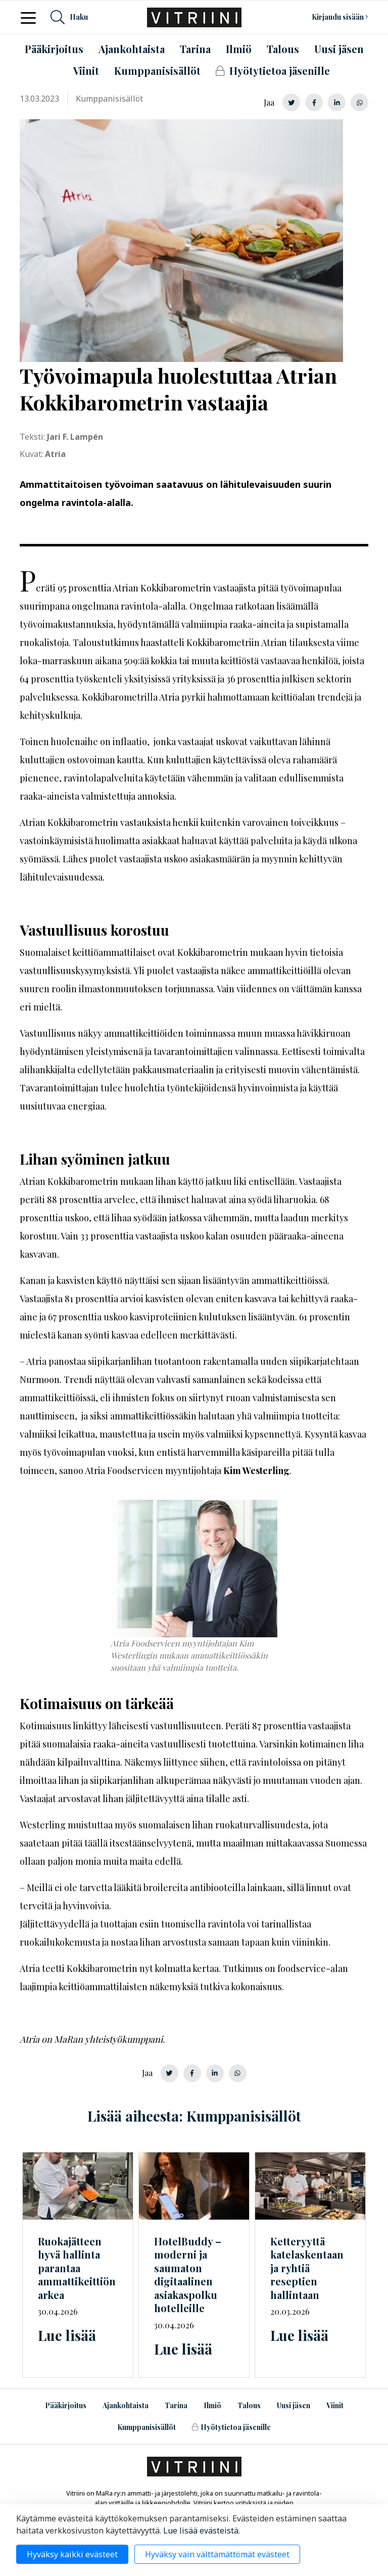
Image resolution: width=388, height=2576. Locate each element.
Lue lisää (67, 2335)
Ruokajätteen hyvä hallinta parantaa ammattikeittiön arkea (77, 2268)
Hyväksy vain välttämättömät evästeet (217, 2554)
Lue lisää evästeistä (200, 2530)
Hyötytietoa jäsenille (231, 2427)
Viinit (335, 2405)
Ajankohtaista (126, 2405)
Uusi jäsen (293, 2405)
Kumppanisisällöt (146, 2427)
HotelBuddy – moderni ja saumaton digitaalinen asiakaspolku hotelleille (187, 2274)
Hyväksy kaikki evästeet (72, 2554)
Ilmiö (212, 2405)
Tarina (176, 2405)
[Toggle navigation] (31, 17)
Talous (249, 2405)
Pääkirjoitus (65, 2405)
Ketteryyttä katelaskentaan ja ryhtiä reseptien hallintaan (307, 2268)
